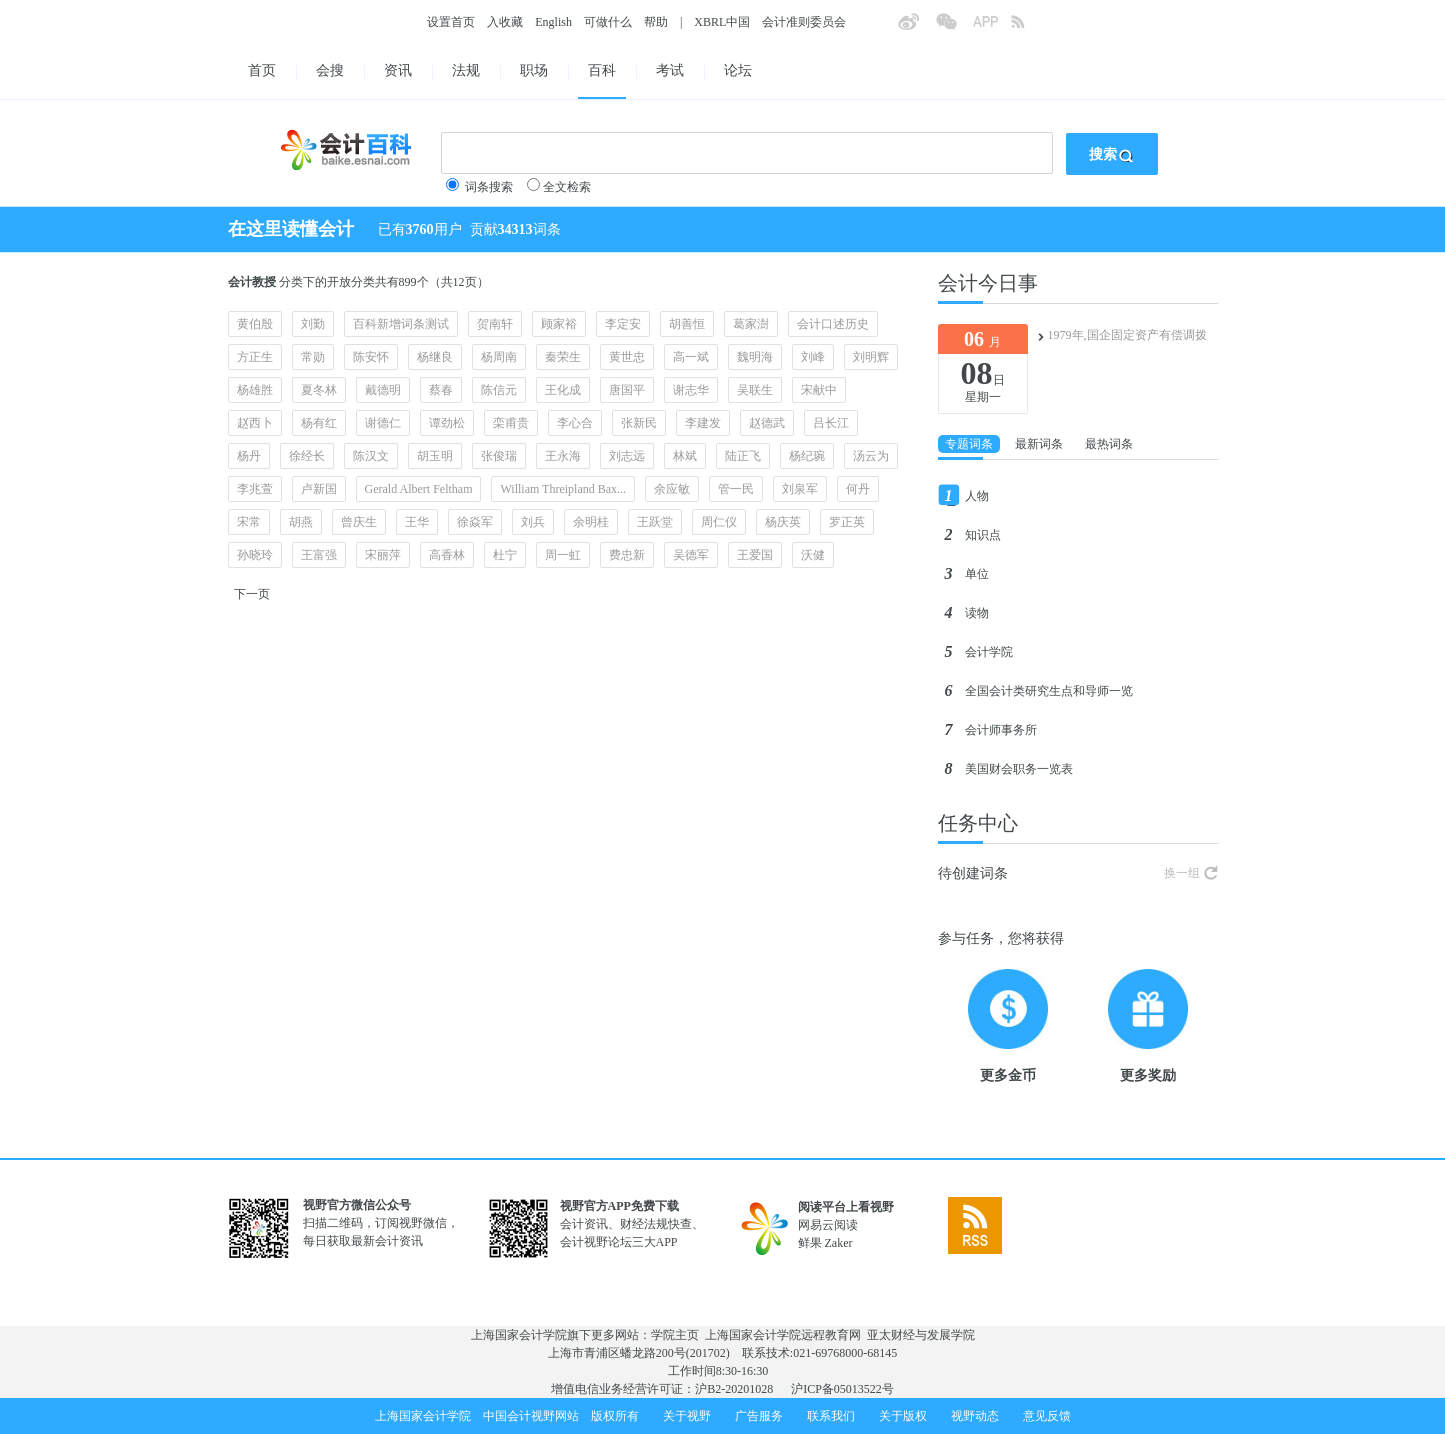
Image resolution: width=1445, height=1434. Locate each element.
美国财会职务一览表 (1019, 769)
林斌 (685, 456)
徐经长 (307, 456)
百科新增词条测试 (401, 324)
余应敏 (672, 489)
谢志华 (691, 390)
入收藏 (505, 22)
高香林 (447, 555)
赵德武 (767, 423)
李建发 (703, 423)
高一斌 (691, 357)
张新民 (639, 423)
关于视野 (687, 1416)
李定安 (623, 324)
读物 (977, 613)
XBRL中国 (722, 22)
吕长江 (831, 423)
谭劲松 (447, 423)
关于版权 (903, 1416)
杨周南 (499, 357)
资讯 (398, 70)
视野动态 (975, 1416)
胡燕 (301, 522)
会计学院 (989, 652)
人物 (977, 496)
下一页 (252, 594)
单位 (977, 574)
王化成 (563, 390)
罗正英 (847, 522)
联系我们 (831, 1416)
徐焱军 (475, 522)
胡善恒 (687, 324)
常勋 (313, 357)
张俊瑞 (499, 456)
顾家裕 (559, 324)
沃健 (813, 555)
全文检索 (567, 187)
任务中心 (978, 823)
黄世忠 (627, 357)
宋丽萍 (383, 555)
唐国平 (627, 390)
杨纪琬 (807, 456)
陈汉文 (371, 456)
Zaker (839, 1243)
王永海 (563, 456)
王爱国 (755, 555)
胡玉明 (435, 456)
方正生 (255, 357)
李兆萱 (255, 489)
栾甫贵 (511, 423)
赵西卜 (255, 423)
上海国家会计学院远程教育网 (783, 1335)
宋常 (249, 522)
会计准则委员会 (804, 22)
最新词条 (1039, 444)
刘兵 (533, 522)
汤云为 (871, 456)
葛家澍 (751, 324)
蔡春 (441, 390)
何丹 (858, 489)
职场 (534, 70)
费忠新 (627, 555)
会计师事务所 (1001, 730)
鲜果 (810, 1243)
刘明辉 (871, 357)
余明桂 (591, 522)
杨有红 (319, 423)
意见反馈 (1047, 1416)
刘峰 (813, 357)
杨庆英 (783, 522)
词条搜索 (489, 187)
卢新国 (319, 489)
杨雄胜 (255, 390)
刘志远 (627, 456)
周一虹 (563, 555)
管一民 (736, 489)
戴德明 (383, 390)
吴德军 (691, 555)
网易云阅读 (828, 1225)
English (553, 22)
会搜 (330, 70)
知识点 (983, 535)
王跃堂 (655, 522)
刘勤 (313, 324)
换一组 (1182, 873)
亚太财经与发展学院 (921, 1335)
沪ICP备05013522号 (842, 1389)
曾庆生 (359, 522)
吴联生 (755, 390)
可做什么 (608, 22)
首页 (262, 70)
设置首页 (451, 22)
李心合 (575, 423)
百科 (602, 70)
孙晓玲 (255, 555)
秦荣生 (563, 357)
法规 (466, 70)
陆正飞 (743, 456)
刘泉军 (800, 489)
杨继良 (435, 357)
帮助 (656, 22)
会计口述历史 (833, 324)
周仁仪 (719, 522)
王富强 (319, 555)
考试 (670, 70)
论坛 (738, 70)
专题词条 (969, 444)
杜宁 (505, 555)
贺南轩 (495, 324)
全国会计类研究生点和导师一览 (1049, 691)
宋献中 (819, 390)
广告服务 (759, 1416)
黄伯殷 (255, 324)
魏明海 (755, 357)
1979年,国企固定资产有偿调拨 (1127, 335)
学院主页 (675, 1335)
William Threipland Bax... (563, 489)
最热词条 (1109, 444)
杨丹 (249, 456)
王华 (417, 522)
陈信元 (499, 390)
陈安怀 (371, 357)
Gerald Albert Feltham (419, 489)
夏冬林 (319, 390)
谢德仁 (383, 423)
